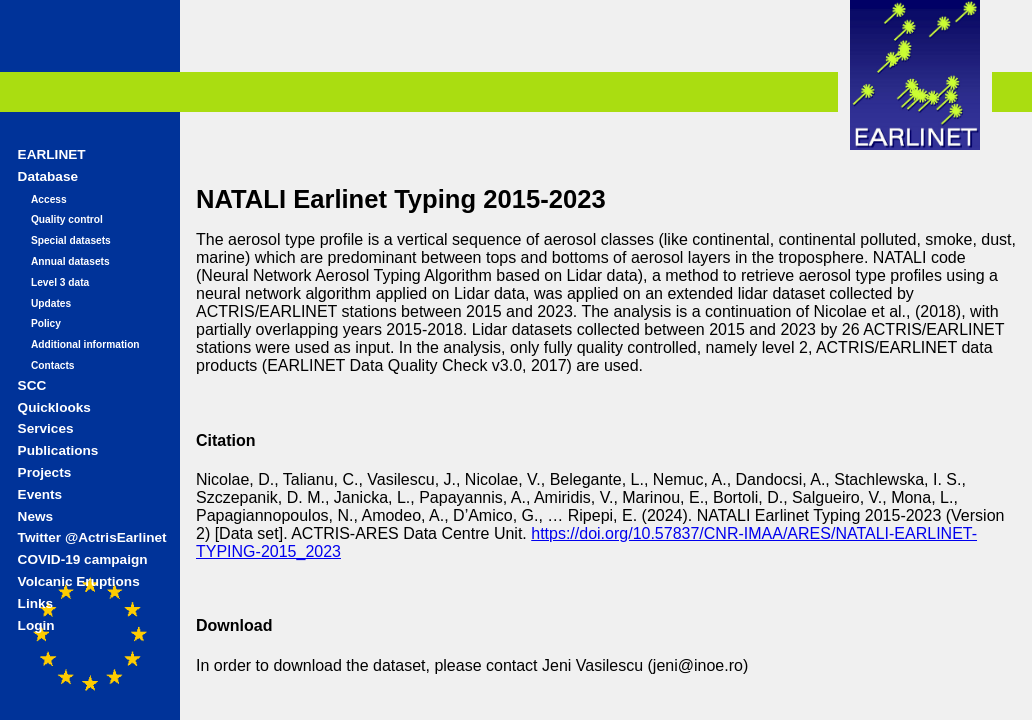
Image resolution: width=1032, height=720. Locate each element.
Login (36, 625)
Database (48, 176)
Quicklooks (54, 407)
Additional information (85, 344)
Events (40, 494)
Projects (45, 472)
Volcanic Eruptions (79, 581)
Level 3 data (60, 282)
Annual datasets (70, 261)
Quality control (67, 219)
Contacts (53, 365)
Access (49, 199)
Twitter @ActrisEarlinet (92, 537)
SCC (32, 385)
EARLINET (52, 154)
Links (36, 603)
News (36, 516)
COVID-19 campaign (83, 559)
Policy (46, 323)
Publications (58, 450)
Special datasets (71, 240)
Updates (51, 303)
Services (46, 428)
